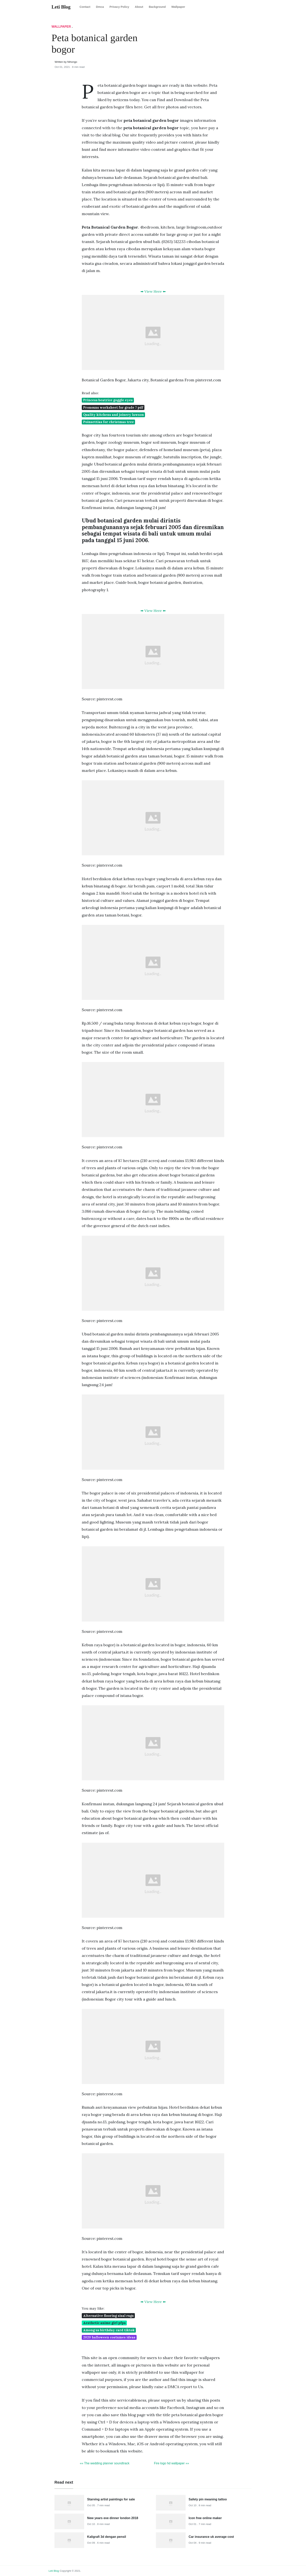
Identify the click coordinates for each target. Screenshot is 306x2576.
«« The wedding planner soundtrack (104, 2463)
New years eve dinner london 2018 (112, 2518)
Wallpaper (178, 6)
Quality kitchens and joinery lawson (113, 415)
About (139, 6)
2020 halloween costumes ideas (109, 2337)
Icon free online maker (205, 2518)
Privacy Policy (119, 6)
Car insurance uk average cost (211, 2536)
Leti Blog (54, 2570)
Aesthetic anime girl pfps (104, 2323)
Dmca (100, 6)
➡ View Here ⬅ (153, 291)
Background (157, 6)
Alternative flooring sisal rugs (108, 2316)
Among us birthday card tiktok (109, 2330)
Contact (85, 6)
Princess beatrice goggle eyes (108, 400)
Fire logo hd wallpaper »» (171, 2463)
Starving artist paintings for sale (111, 2499)
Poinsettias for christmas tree (108, 422)
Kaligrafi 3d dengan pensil (106, 2536)
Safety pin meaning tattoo (208, 2499)
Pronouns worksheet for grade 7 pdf (113, 407)
